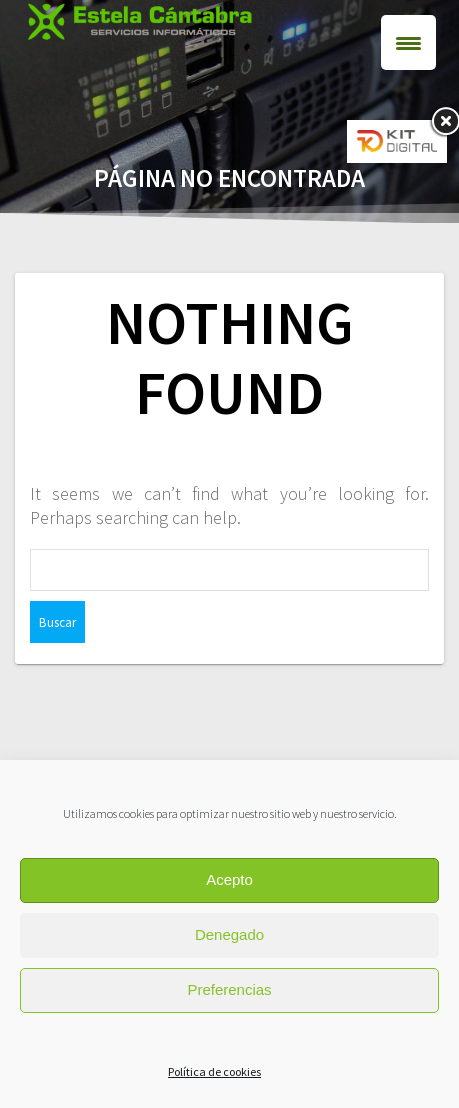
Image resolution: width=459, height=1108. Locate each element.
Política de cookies (214, 1071)
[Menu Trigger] (408, 42)
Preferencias (229, 989)
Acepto (229, 879)
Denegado (229, 934)
